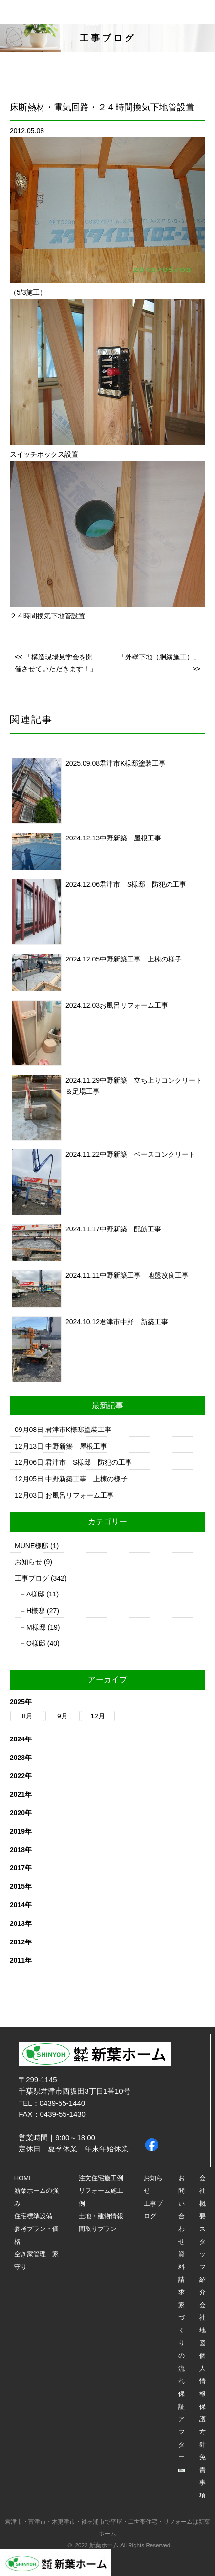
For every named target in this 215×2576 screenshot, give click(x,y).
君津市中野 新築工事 (134, 1322)
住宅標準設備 (33, 2216)
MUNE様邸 (31, 1546)
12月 (97, 1716)
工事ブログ (32, 1578)
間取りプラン (98, 2228)
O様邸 (35, 1643)
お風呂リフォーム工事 (134, 1005)
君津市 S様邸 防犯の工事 (143, 884)
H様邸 (35, 1611)
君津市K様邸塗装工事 (133, 763)
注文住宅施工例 (101, 2178)
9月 (62, 1716)
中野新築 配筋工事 (130, 1229)
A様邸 (35, 1594)
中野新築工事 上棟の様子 (141, 959)
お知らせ (28, 1562)
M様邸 (36, 1627)
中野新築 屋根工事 (130, 838)
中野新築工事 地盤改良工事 (144, 1275)
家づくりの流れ (181, 2343)
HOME (23, 2178)
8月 (27, 1716)
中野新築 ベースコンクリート (147, 1154)
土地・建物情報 (101, 2216)
